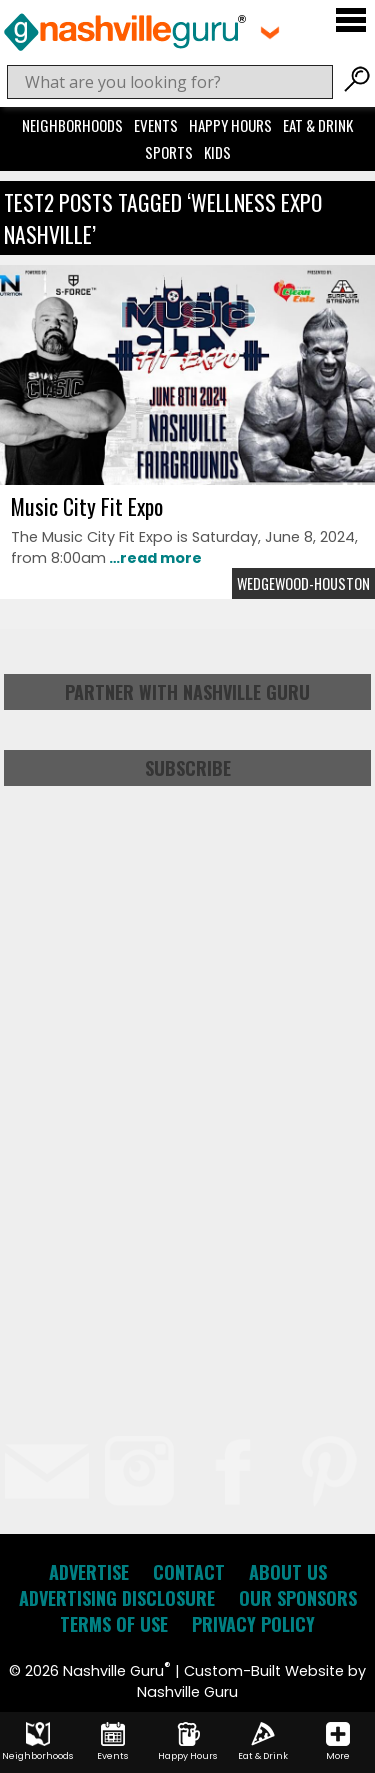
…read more (154, 558)
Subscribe (188, 768)
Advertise (89, 1572)
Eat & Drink (318, 125)
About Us (288, 1572)
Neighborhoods (72, 125)
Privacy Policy (253, 1624)
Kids (217, 152)
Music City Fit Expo (87, 506)
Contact (189, 1572)
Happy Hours (230, 125)
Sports (169, 152)
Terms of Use (114, 1624)
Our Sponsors (298, 1598)
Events (156, 125)
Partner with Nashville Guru (187, 692)
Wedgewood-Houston (303, 583)
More (338, 1742)
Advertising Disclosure (117, 1598)
